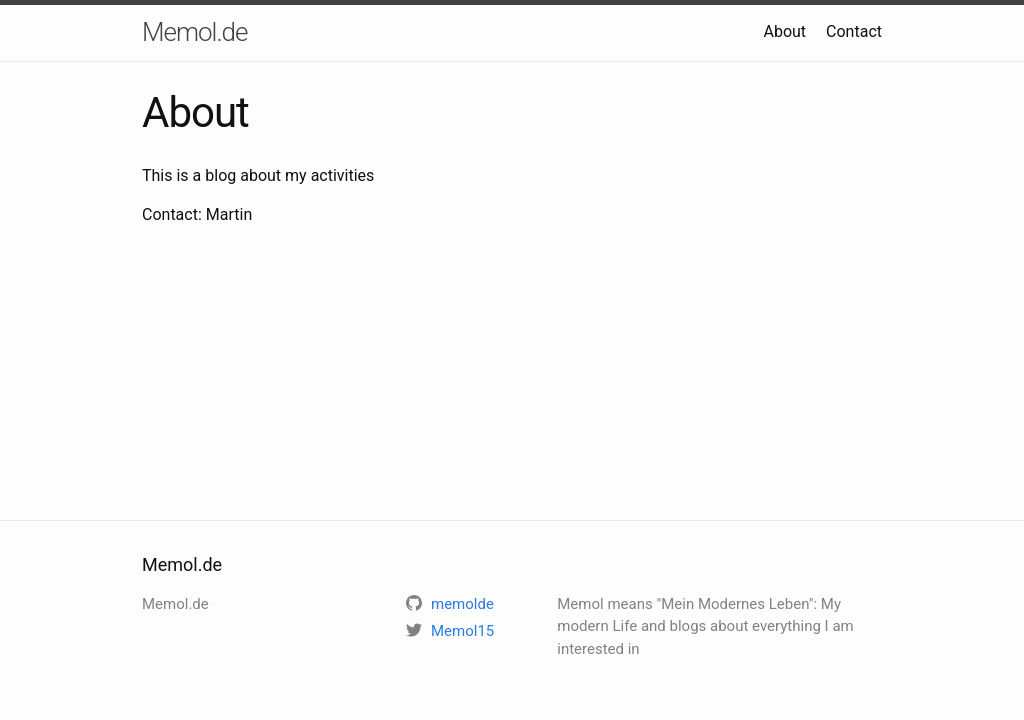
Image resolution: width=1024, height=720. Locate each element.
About (784, 31)
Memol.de (195, 32)
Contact (854, 31)
